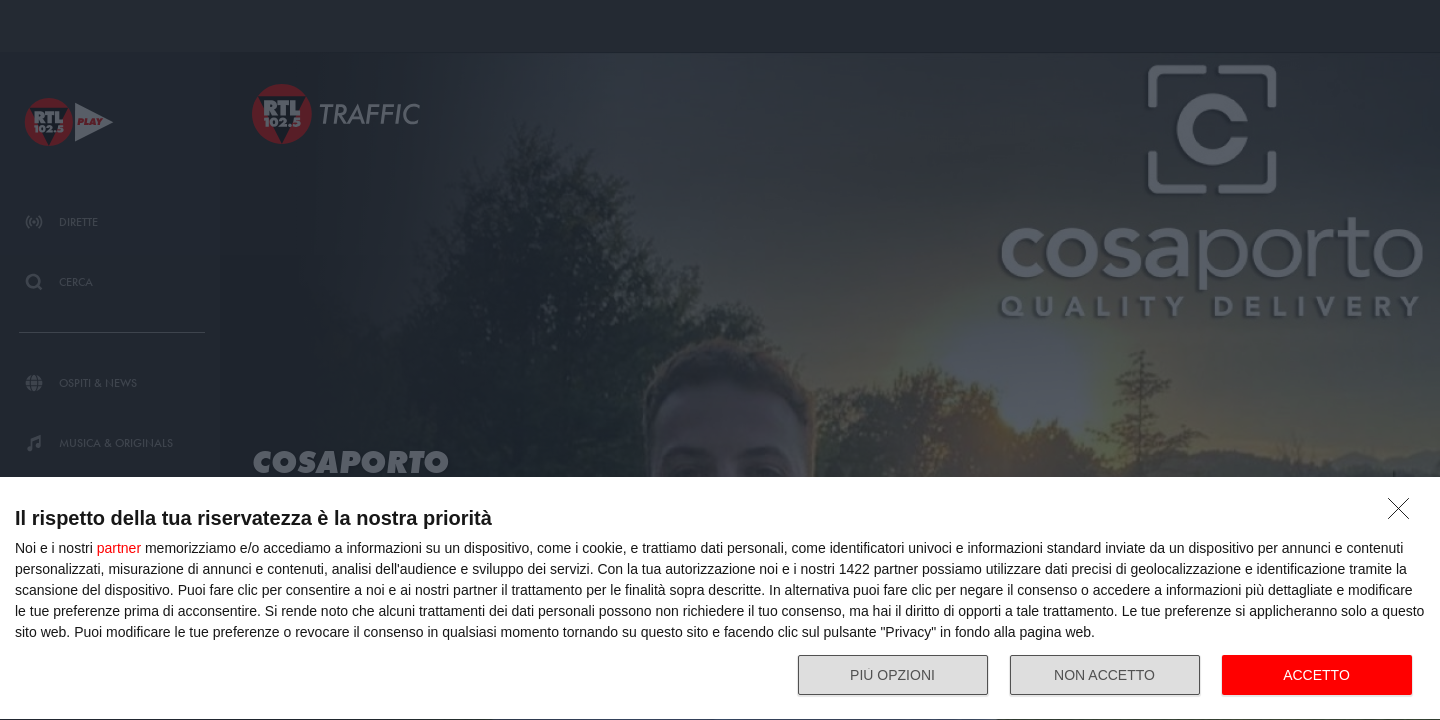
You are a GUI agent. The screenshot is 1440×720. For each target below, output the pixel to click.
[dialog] (720, 599)
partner (119, 548)
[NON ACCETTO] (1404, 514)
